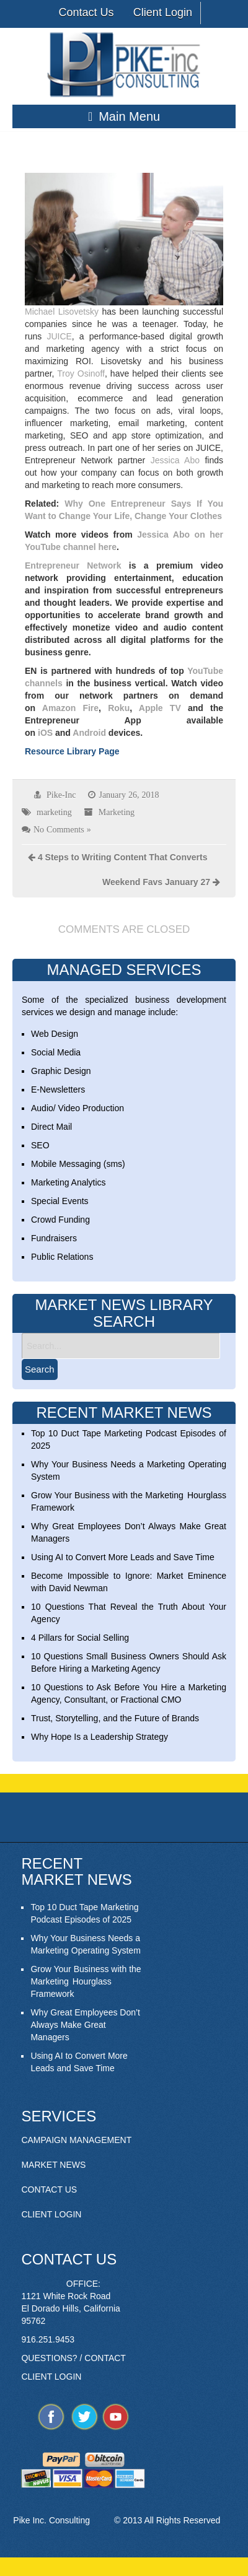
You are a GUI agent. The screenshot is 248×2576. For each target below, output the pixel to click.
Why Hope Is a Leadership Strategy (99, 1737)
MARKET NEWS (53, 2165)
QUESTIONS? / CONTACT (73, 2358)
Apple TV (160, 708)
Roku (119, 708)
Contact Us (85, 12)
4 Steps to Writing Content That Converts (123, 857)
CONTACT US (49, 2189)
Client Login (162, 12)
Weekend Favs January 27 (156, 882)
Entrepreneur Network (73, 565)
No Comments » (62, 829)
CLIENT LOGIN (51, 2214)
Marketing (117, 812)
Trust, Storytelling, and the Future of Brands (115, 1718)
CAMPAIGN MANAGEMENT (76, 2140)
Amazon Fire (70, 708)
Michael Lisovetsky (62, 312)
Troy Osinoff (81, 373)
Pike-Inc (61, 794)
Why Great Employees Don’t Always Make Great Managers (85, 2024)
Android (89, 733)
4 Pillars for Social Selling (80, 1638)
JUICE (58, 336)
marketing (54, 812)
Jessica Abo (175, 460)
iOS (45, 733)
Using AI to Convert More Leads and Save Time (123, 1557)
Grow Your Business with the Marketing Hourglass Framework (85, 1981)
